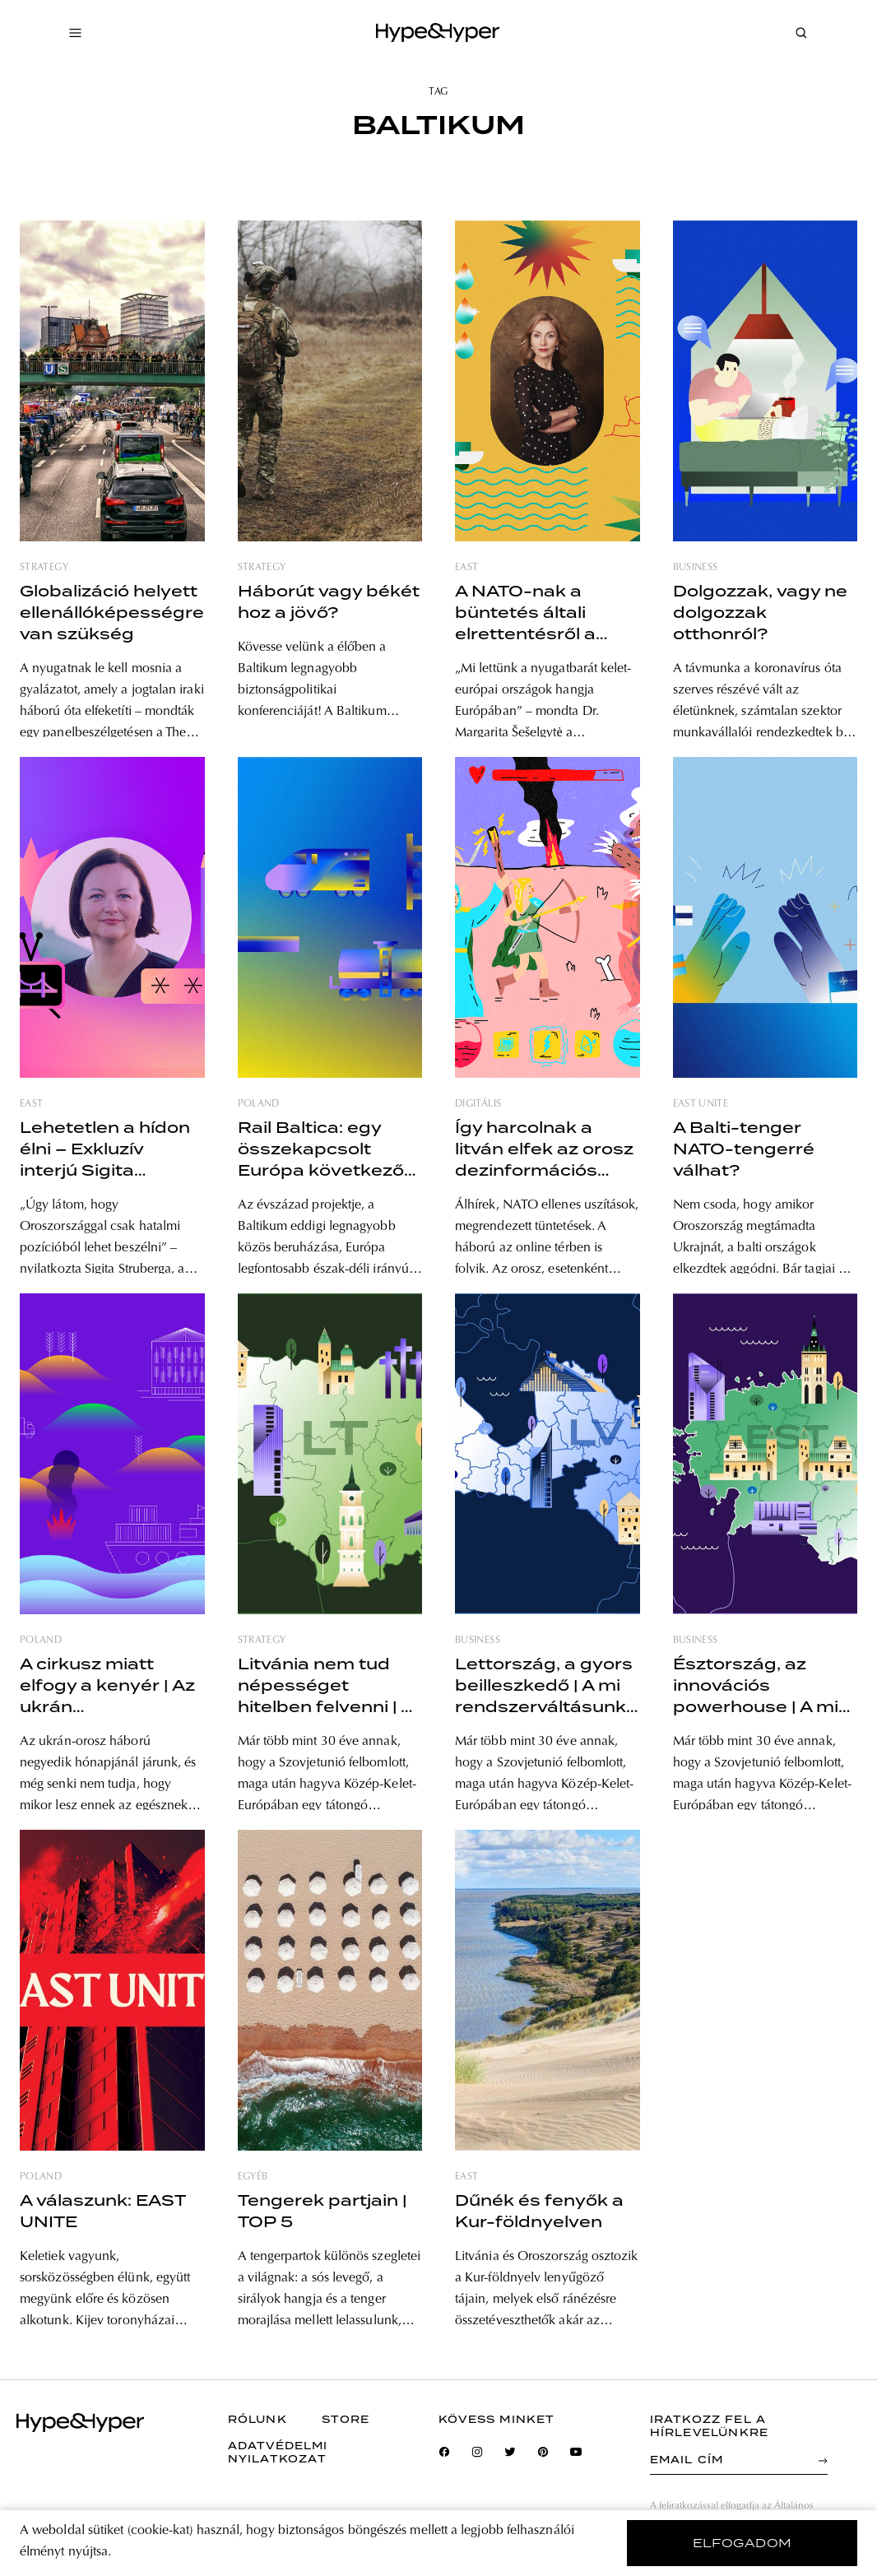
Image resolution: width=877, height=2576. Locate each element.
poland (259, 1104)
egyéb (253, 2177)
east (466, 568)
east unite (701, 1104)
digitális (478, 1104)
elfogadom (742, 2543)
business (695, 568)
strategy (44, 568)
